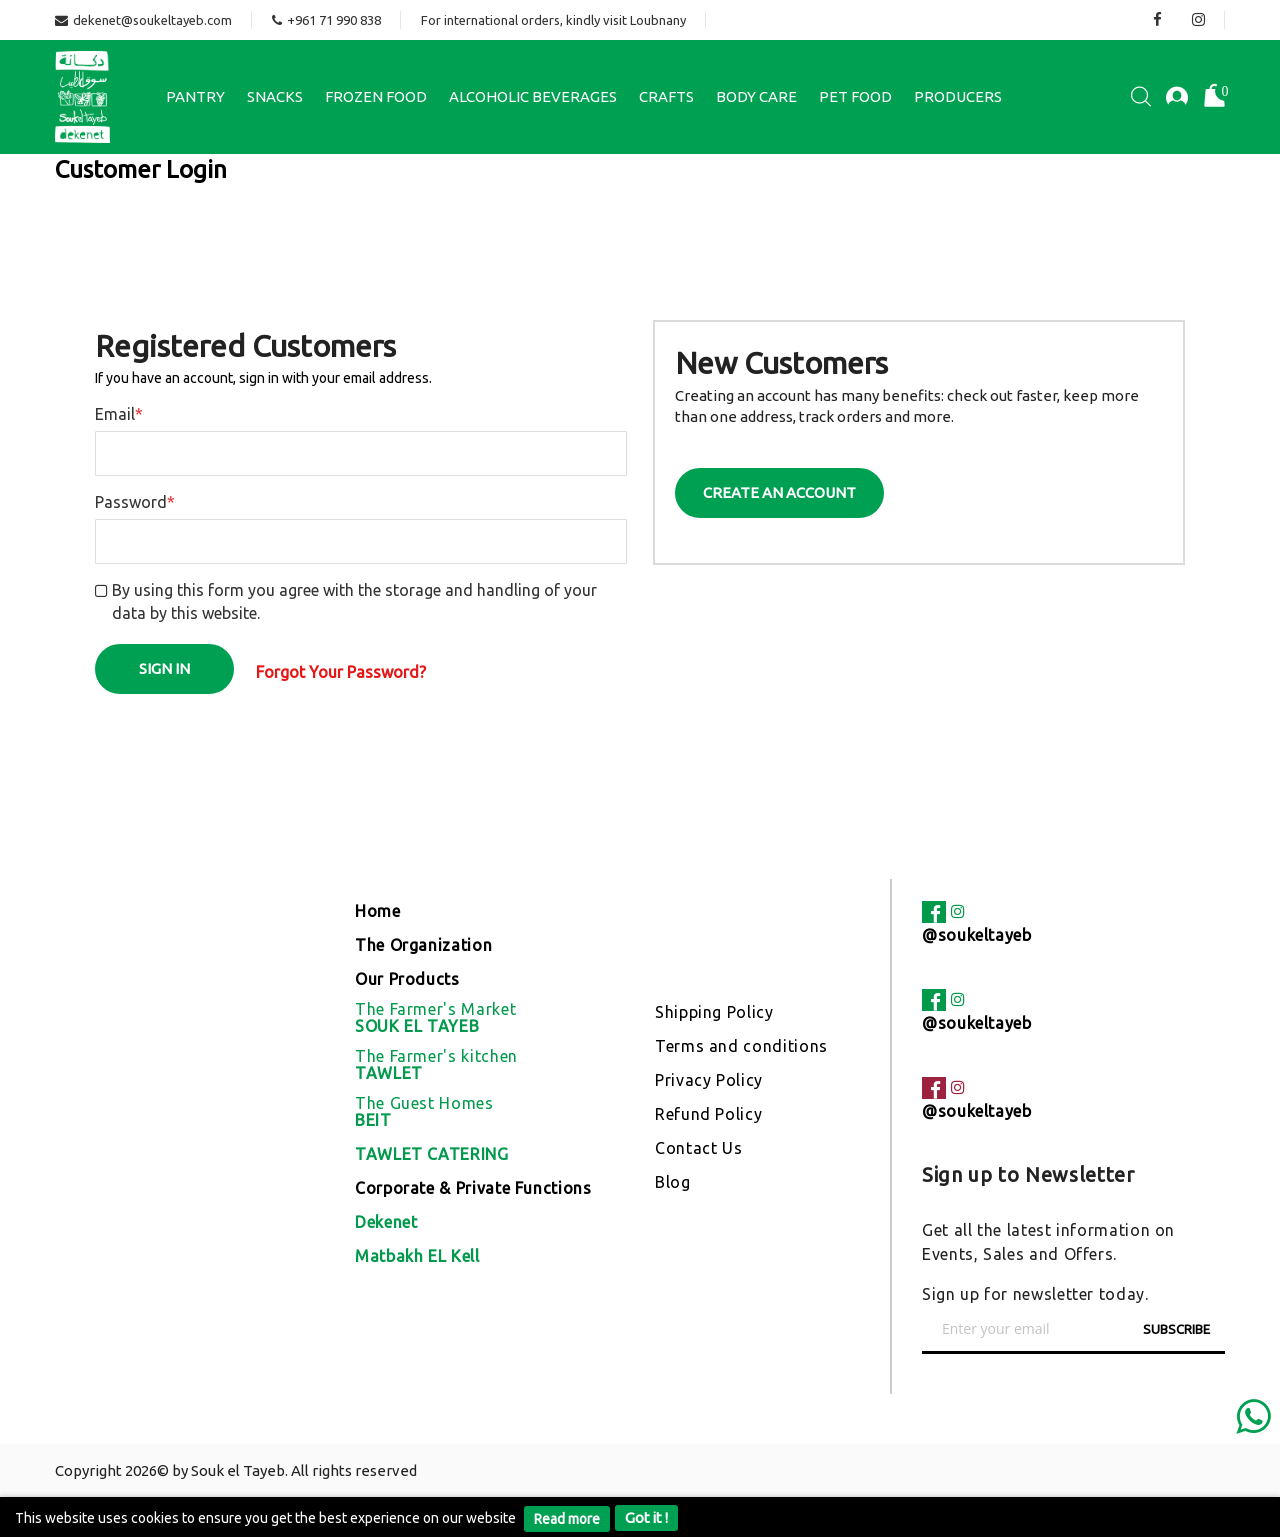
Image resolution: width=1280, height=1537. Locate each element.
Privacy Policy (709, 1080)
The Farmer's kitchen (436, 1065)
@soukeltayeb (977, 935)
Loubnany (658, 20)
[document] (640, 1517)
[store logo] (82, 97)
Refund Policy (708, 1114)
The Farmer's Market (435, 1018)
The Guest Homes (424, 1112)
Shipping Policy (714, 1012)
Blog (673, 1182)
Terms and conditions (741, 1046)
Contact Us (698, 1148)
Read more (567, 1519)
